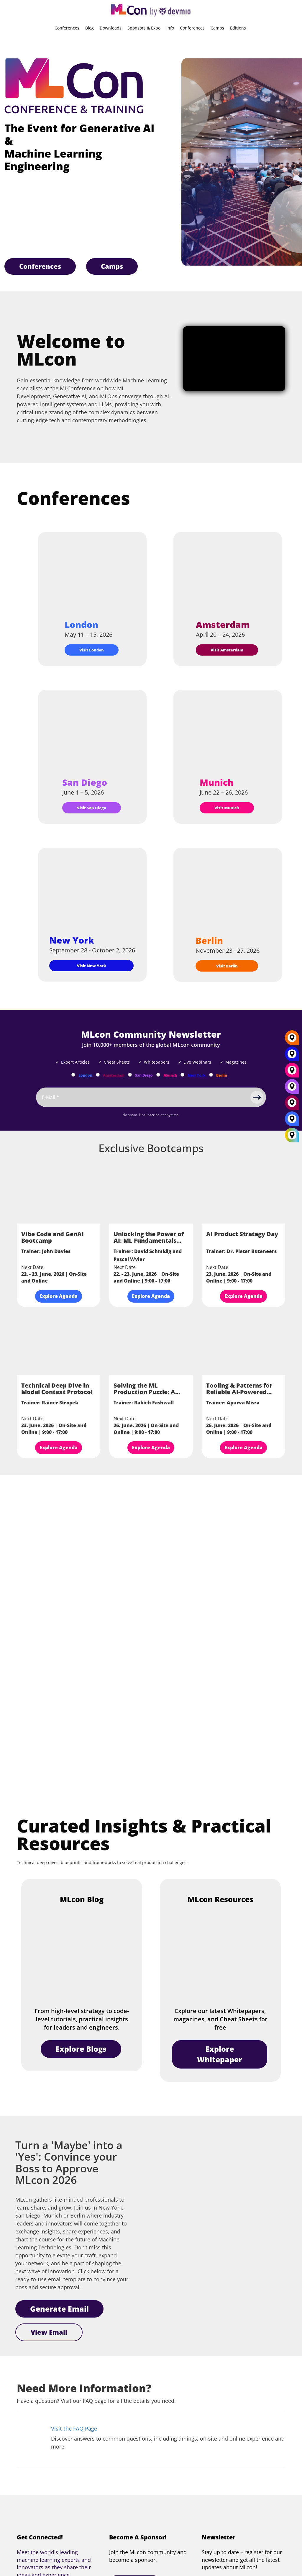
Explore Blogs (80, 2049)
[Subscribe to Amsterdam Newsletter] (98, 1075)
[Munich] (292, 1072)
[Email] (151, 1097)
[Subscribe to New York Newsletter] (182, 1075)
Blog (89, 28)
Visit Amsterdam (227, 650)
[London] (292, 1121)
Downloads (111, 28)
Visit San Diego (91, 807)
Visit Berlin (227, 966)
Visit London (91, 650)
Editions (238, 28)
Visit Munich (226, 807)
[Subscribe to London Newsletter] (73, 1075)
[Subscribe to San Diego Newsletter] (130, 1075)
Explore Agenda (59, 1296)
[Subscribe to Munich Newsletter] (158, 1075)
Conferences (67, 28)
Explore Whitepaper (219, 2054)
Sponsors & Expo (143, 28)
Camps (217, 28)
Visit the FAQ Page (74, 2428)
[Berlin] (292, 1040)
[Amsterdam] (292, 1104)
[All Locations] (292, 1135)
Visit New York (91, 965)
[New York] (292, 1056)
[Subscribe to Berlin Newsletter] (211, 1075)
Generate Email (59, 2309)
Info (170, 28)
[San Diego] (292, 1088)
